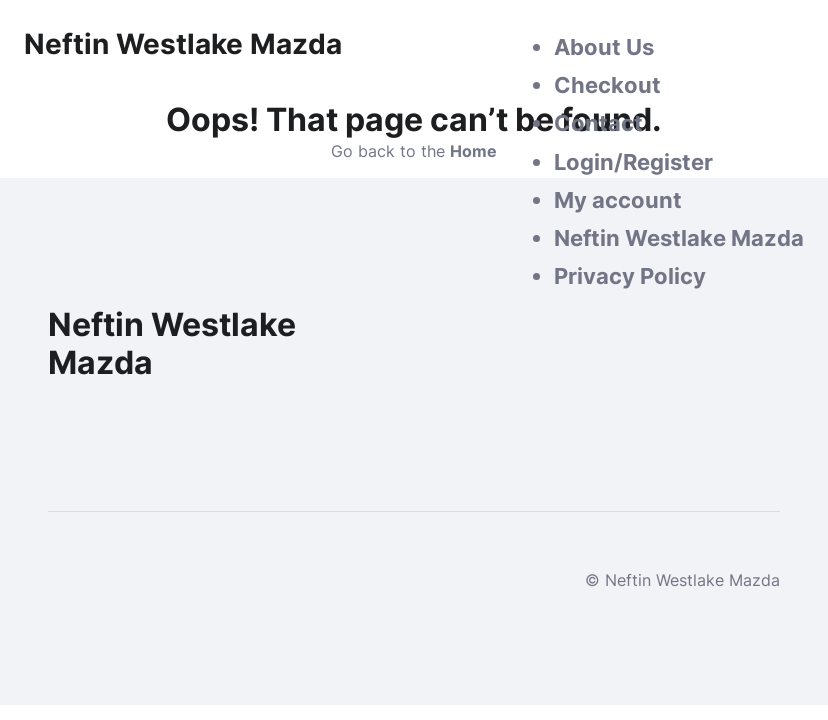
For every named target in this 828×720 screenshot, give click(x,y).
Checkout (607, 85)
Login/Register (633, 162)
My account (618, 200)
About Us (604, 47)
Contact (598, 123)
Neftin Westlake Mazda (679, 238)
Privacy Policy (630, 276)
